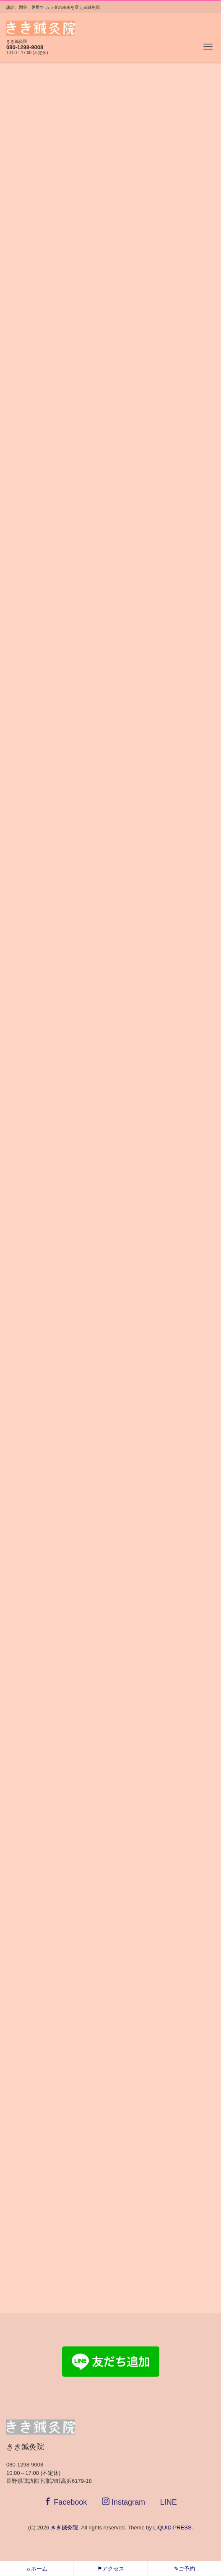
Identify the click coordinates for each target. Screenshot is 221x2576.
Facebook (65, 2502)
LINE (168, 2502)
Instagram (123, 2502)
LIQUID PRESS (172, 2527)
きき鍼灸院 (64, 2527)
